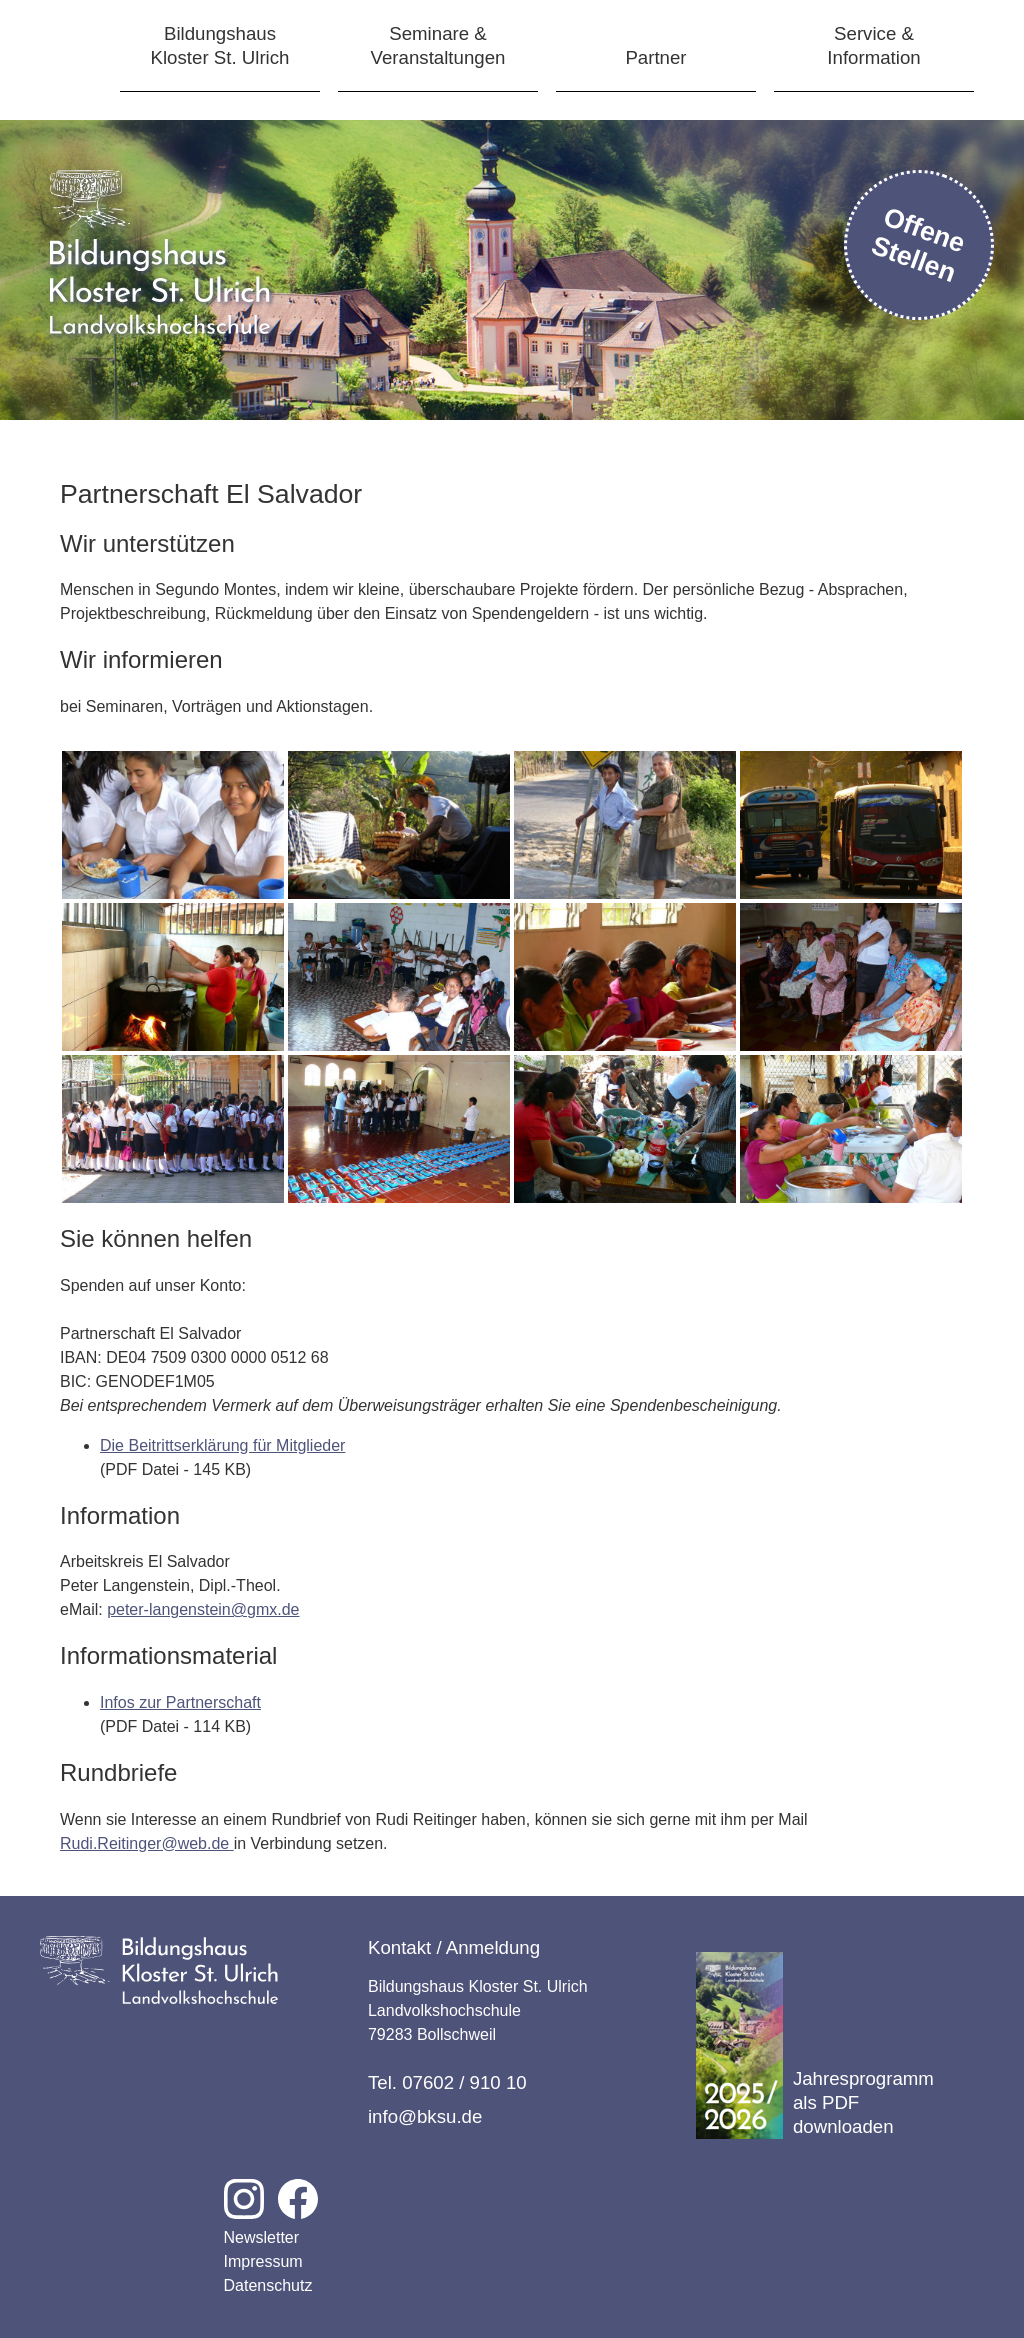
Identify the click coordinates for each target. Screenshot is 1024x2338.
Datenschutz (268, 2285)
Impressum (263, 2261)
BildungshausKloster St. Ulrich (220, 45)
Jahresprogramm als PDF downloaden (815, 2045)
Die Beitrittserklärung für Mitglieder (222, 1445)
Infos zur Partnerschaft (180, 1702)
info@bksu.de (425, 2116)
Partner (655, 57)
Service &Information (873, 45)
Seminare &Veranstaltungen (438, 45)
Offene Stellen (919, 244)
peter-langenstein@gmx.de (203, 1609)
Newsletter (262, 2237)
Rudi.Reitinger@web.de (144, 1843)
